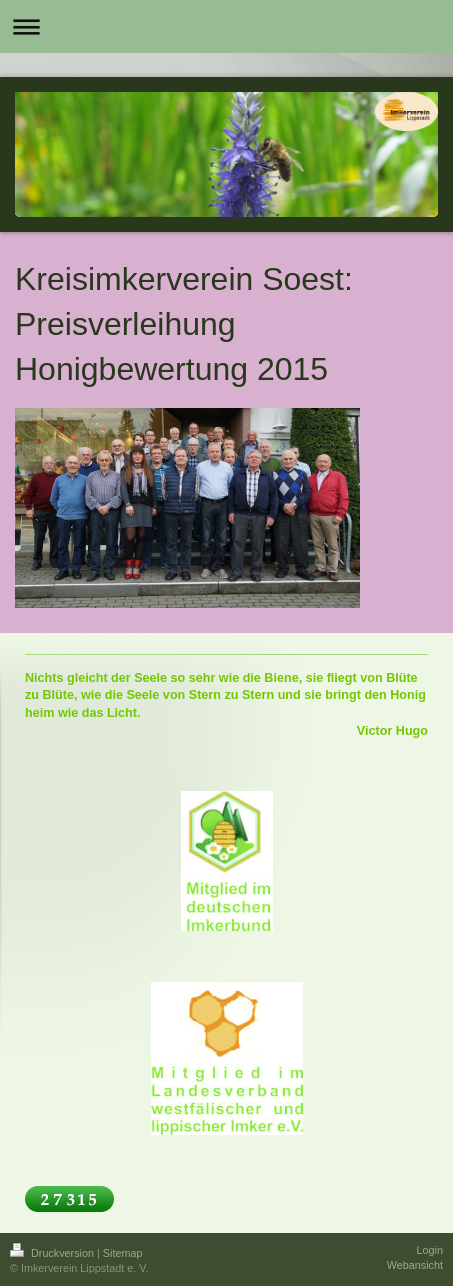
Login (430, 1250)
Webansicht (415, 1265)
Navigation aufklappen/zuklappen (226, 26)
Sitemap (123, 1253)
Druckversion (53, 1253)
